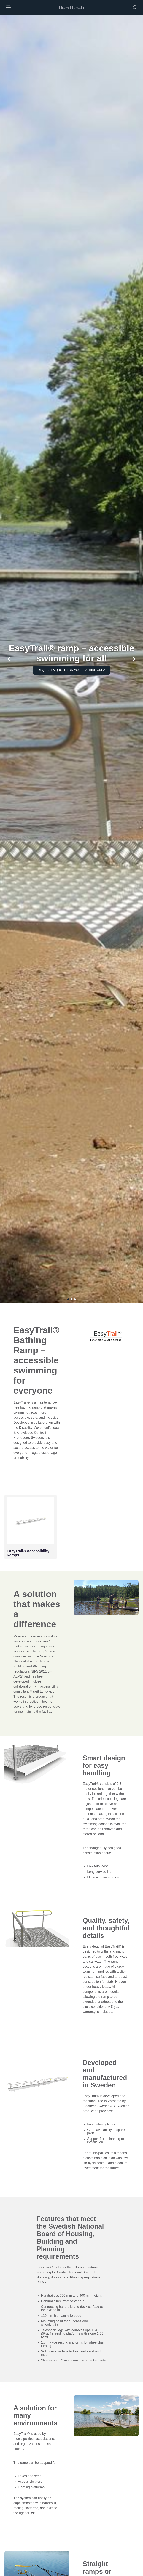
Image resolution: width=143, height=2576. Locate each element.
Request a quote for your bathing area (71, 670)
